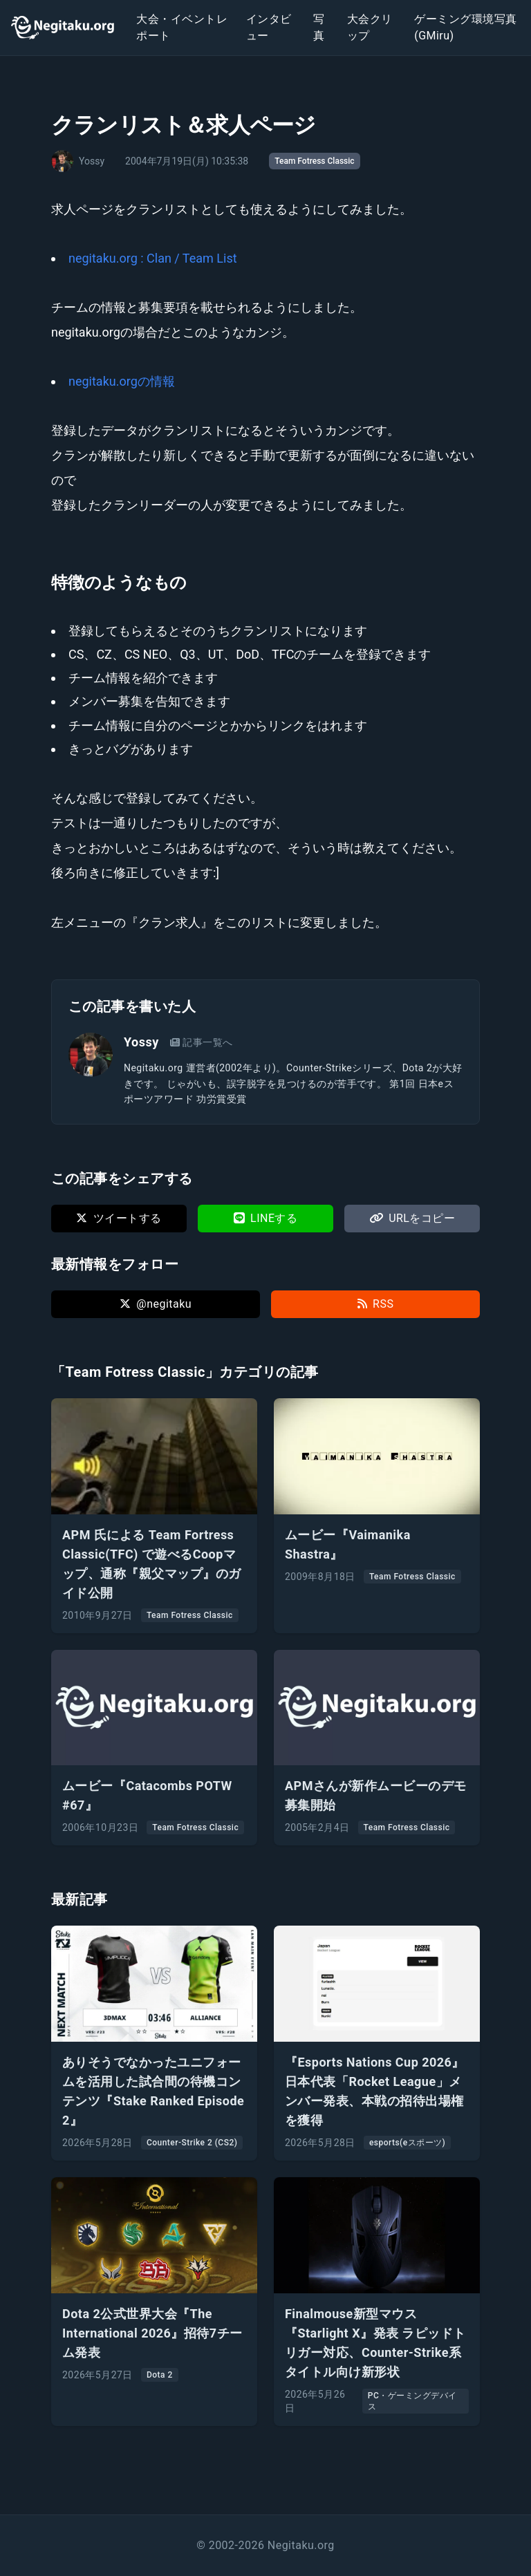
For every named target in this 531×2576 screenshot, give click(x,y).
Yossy (141, 1042)
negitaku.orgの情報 (121, 381)
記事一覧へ (201, 1042)
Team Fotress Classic (314, 161)
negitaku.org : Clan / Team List (152, 258)
